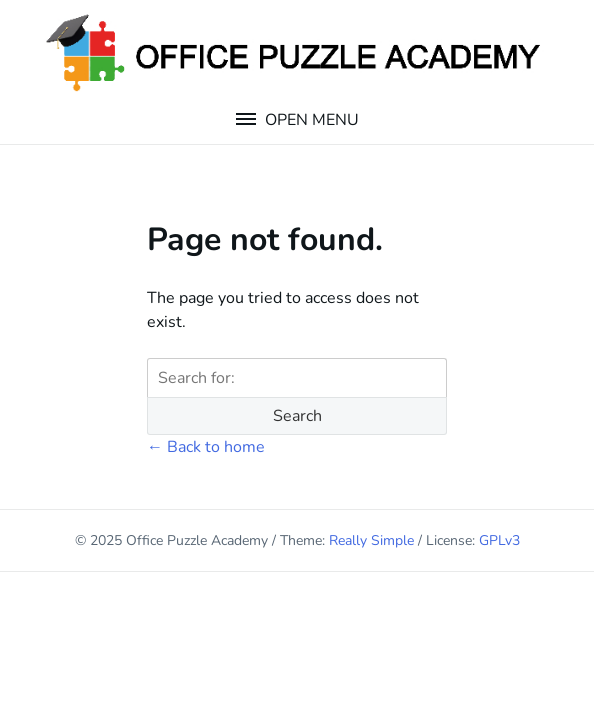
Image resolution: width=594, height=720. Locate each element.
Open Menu (310, 120)
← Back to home (206, 447)
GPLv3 (499, 540)
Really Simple (371, 540)
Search (297, 416)
